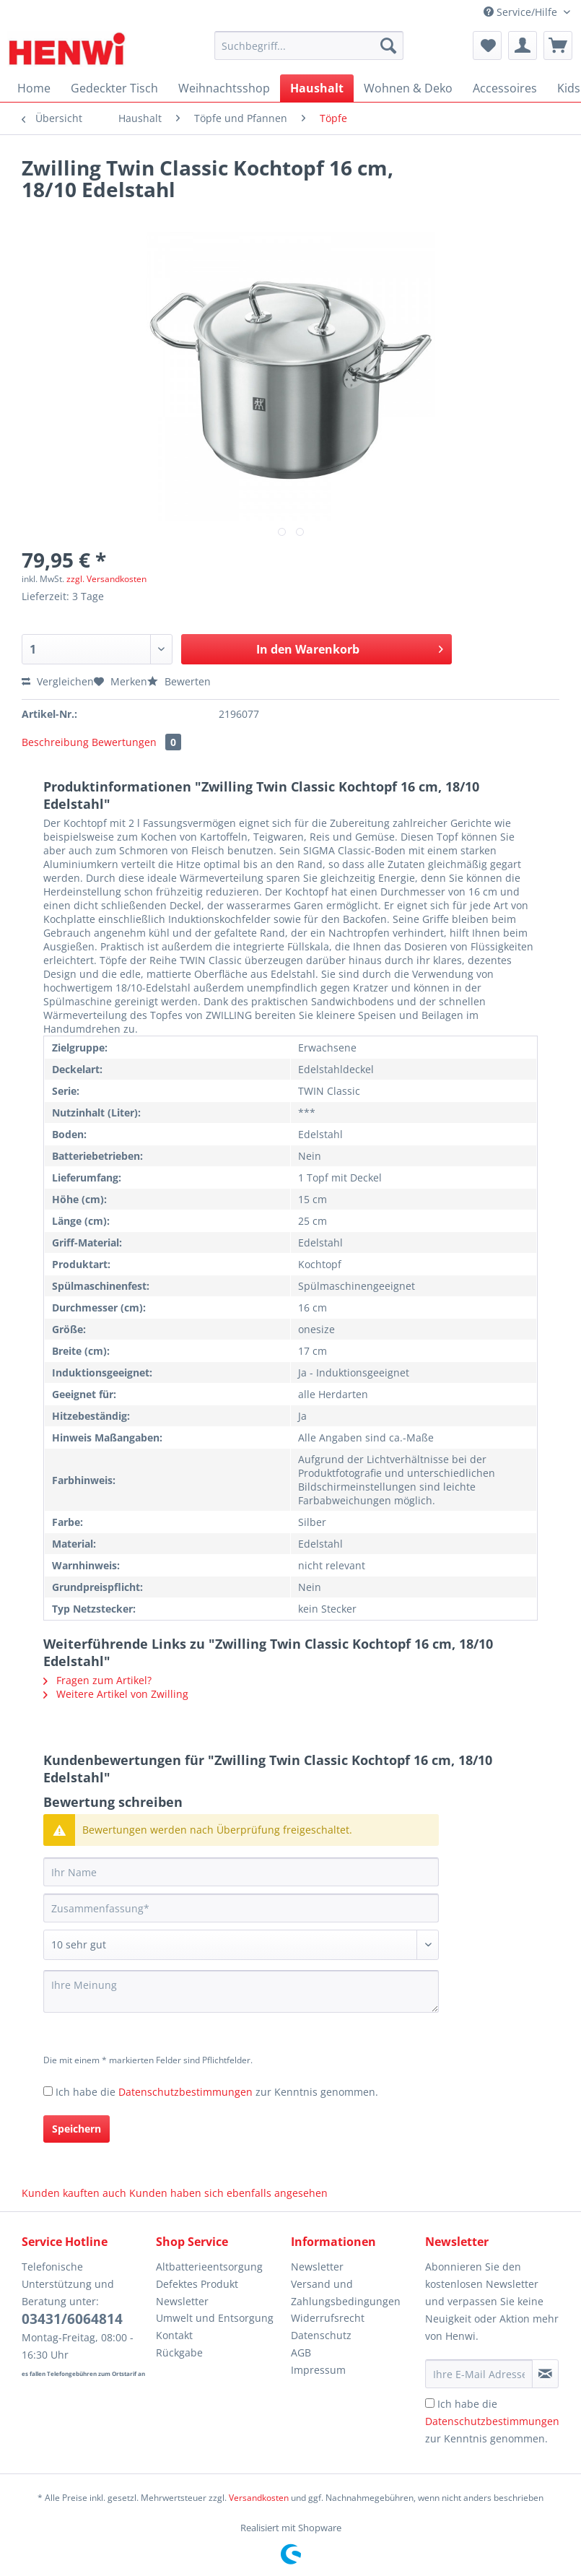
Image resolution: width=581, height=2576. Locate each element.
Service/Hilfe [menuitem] (522, 12)
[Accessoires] (505, 88)
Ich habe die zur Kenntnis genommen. (217, 2092)
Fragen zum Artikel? (97, 1680)
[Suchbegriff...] (308, 45)
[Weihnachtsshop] (224, 88)
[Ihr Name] (241, 1871)
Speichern (76, 2128)
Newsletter (182, 2301)
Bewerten (179, 681)
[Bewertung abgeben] (241, 1945)
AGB (301, 2352)
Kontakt (174, 2335)
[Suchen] (388, 45)
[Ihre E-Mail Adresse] (479, 2373)
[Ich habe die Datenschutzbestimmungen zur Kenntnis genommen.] (48, 2091)
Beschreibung (55, 742)
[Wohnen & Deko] (408, 88)
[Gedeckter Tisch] (114, 88)
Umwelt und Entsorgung (215, 2318)
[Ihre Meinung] (241, 1991)
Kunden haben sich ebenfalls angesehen (228, 2193)
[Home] (34, 88)
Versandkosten (259, 2498)
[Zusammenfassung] (241, 1908)
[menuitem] (308, 52)
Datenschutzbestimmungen (185, 2092)
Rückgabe (179, 2352)
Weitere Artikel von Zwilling (115, 1694)
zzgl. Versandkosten (106, 579)
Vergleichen (58, 681)
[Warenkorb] (557, 45)
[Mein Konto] (522, 45)
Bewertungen (136, 742)
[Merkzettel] (487, 45)
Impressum (318, 2370)
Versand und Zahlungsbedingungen (346, 2292)
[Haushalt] (317, 88)
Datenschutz (321, 2335)
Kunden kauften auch (74, 2193)
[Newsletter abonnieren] (545, 2373)
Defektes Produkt (197, 2284)
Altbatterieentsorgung (209, 2266)
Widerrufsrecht (327, 2318)
